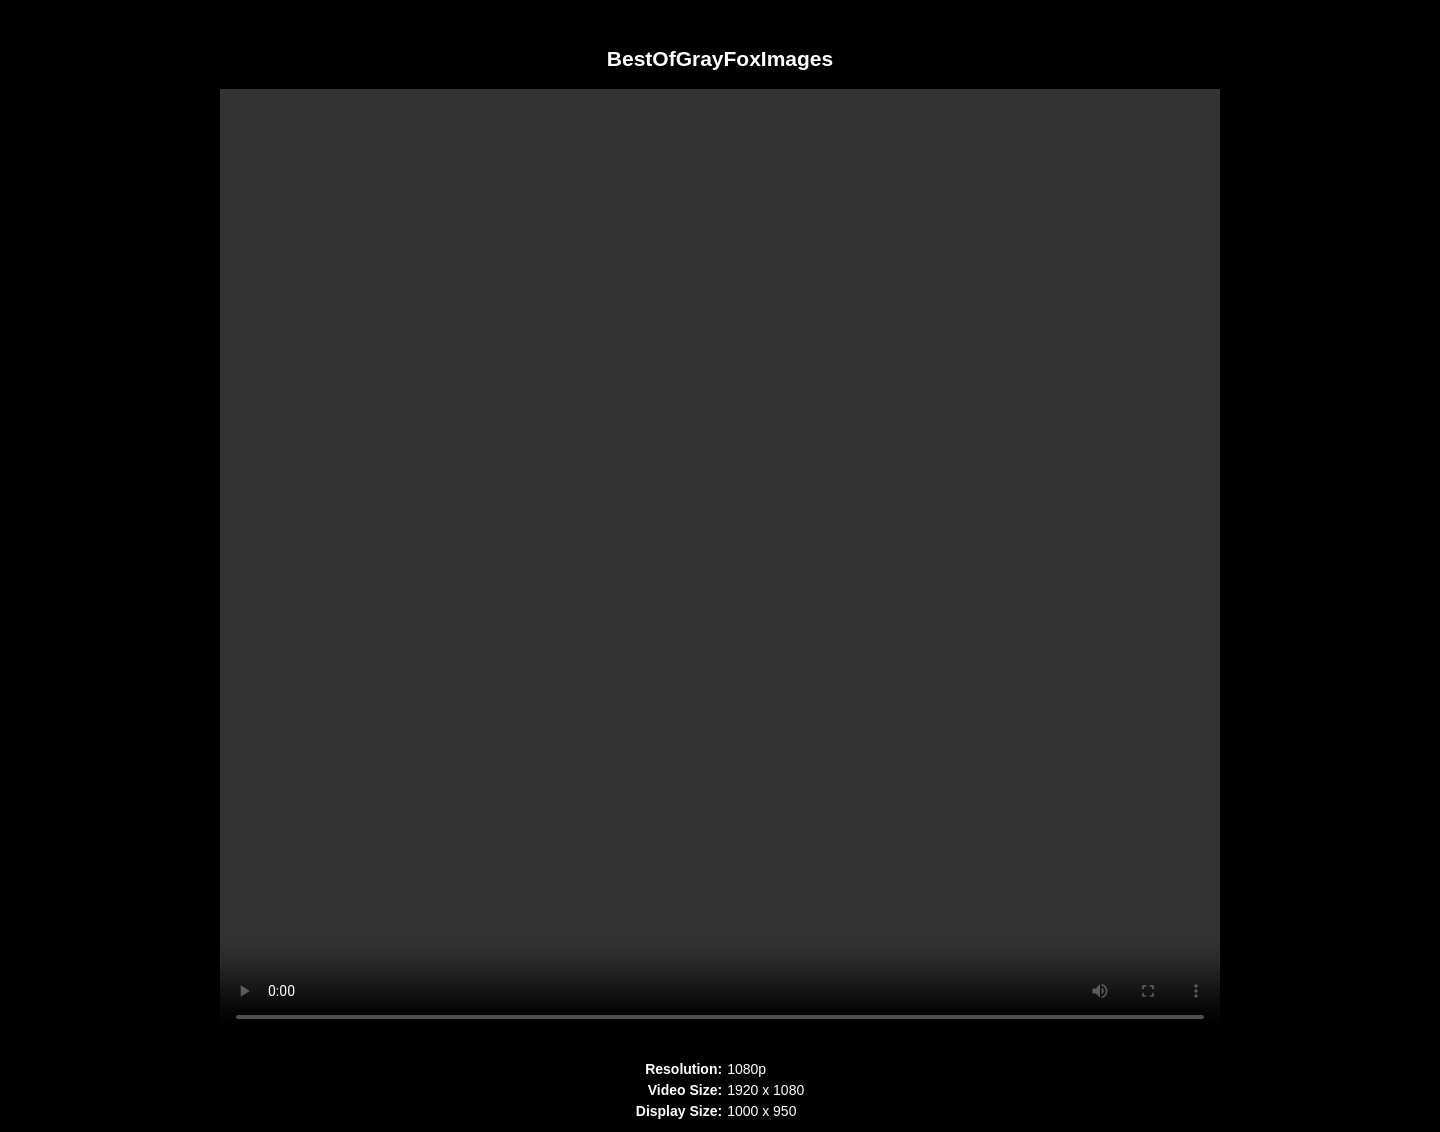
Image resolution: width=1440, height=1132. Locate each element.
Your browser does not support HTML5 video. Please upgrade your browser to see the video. (720, 564)
